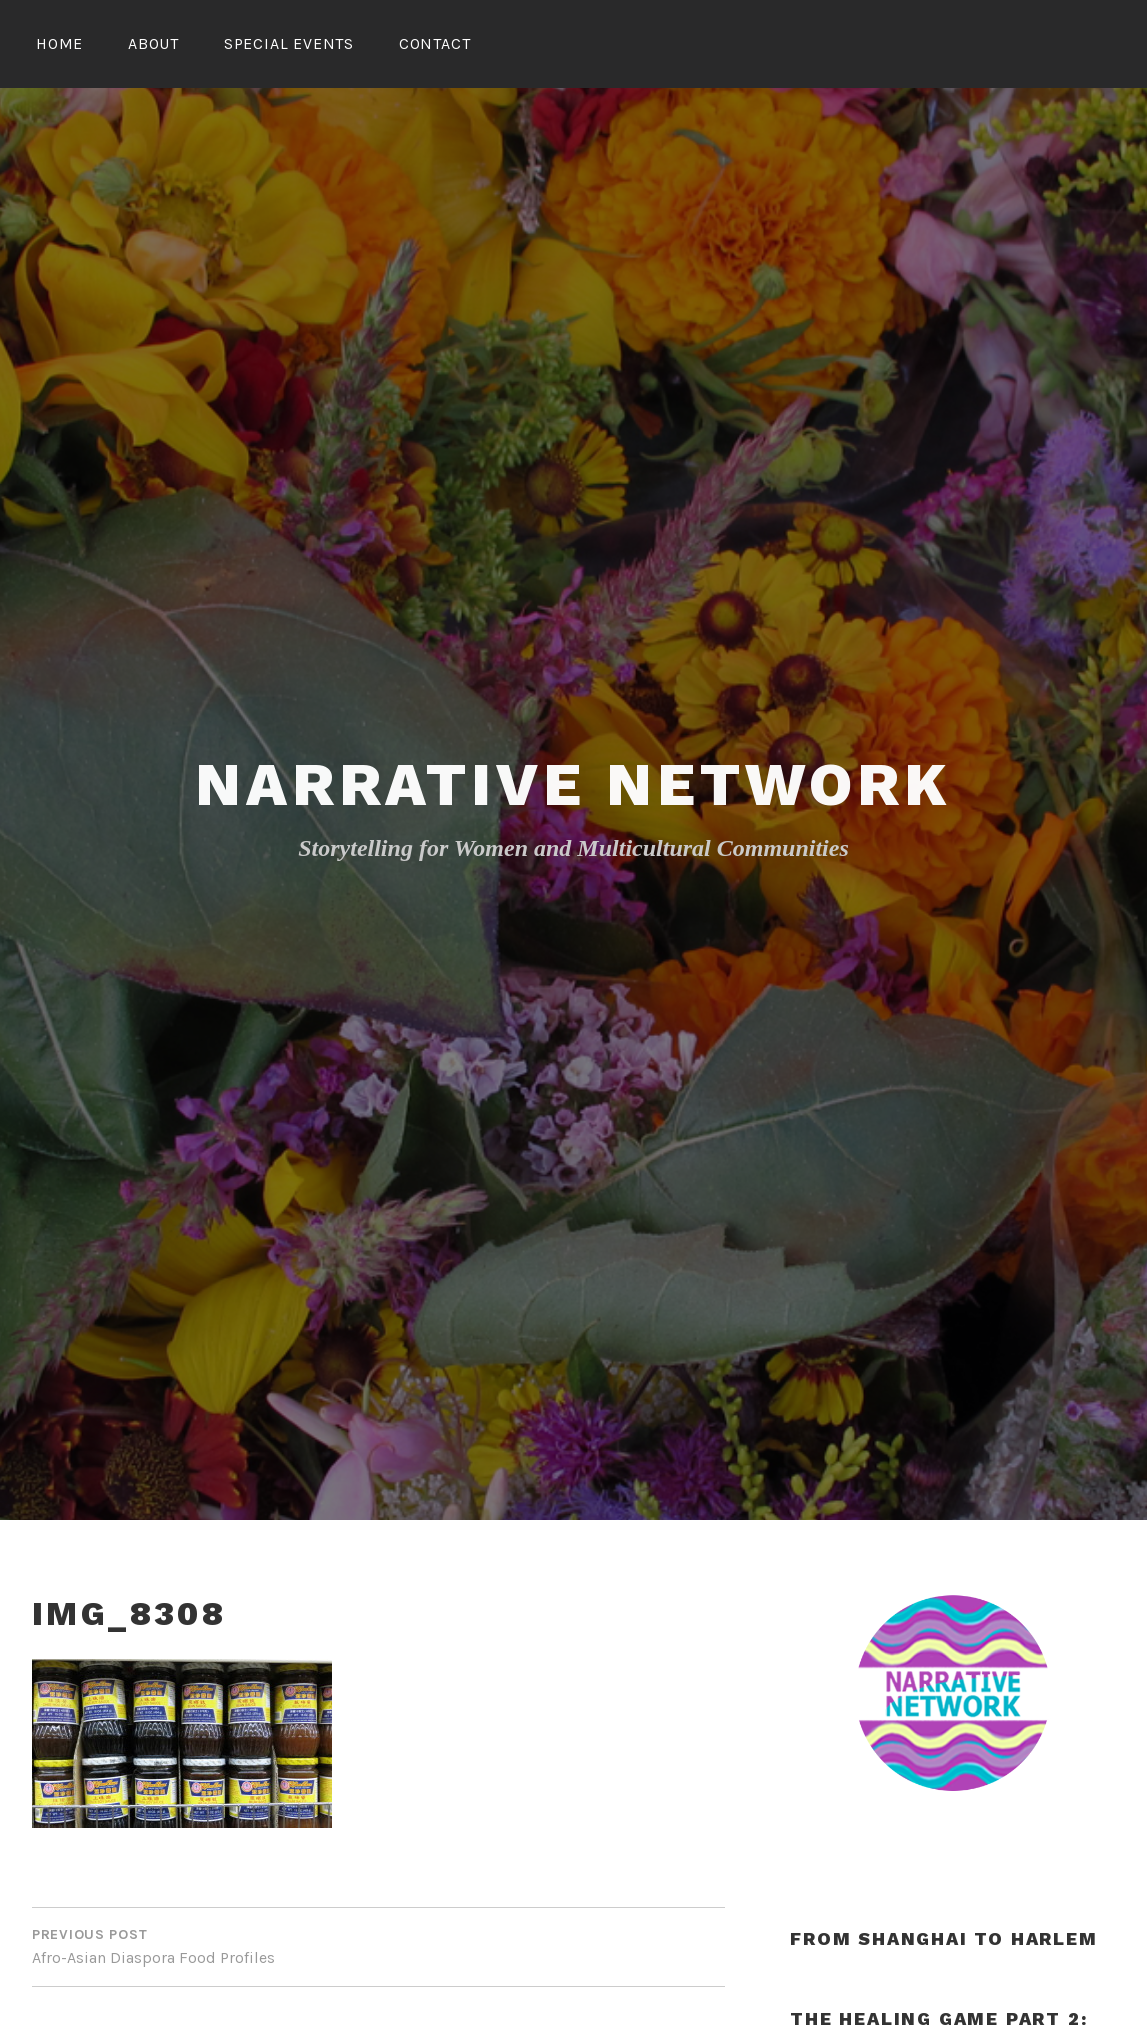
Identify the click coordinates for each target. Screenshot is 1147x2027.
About (153, 43)
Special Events (289, 43)
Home (59, 43)
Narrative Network (573, 784)
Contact (435, 43)
